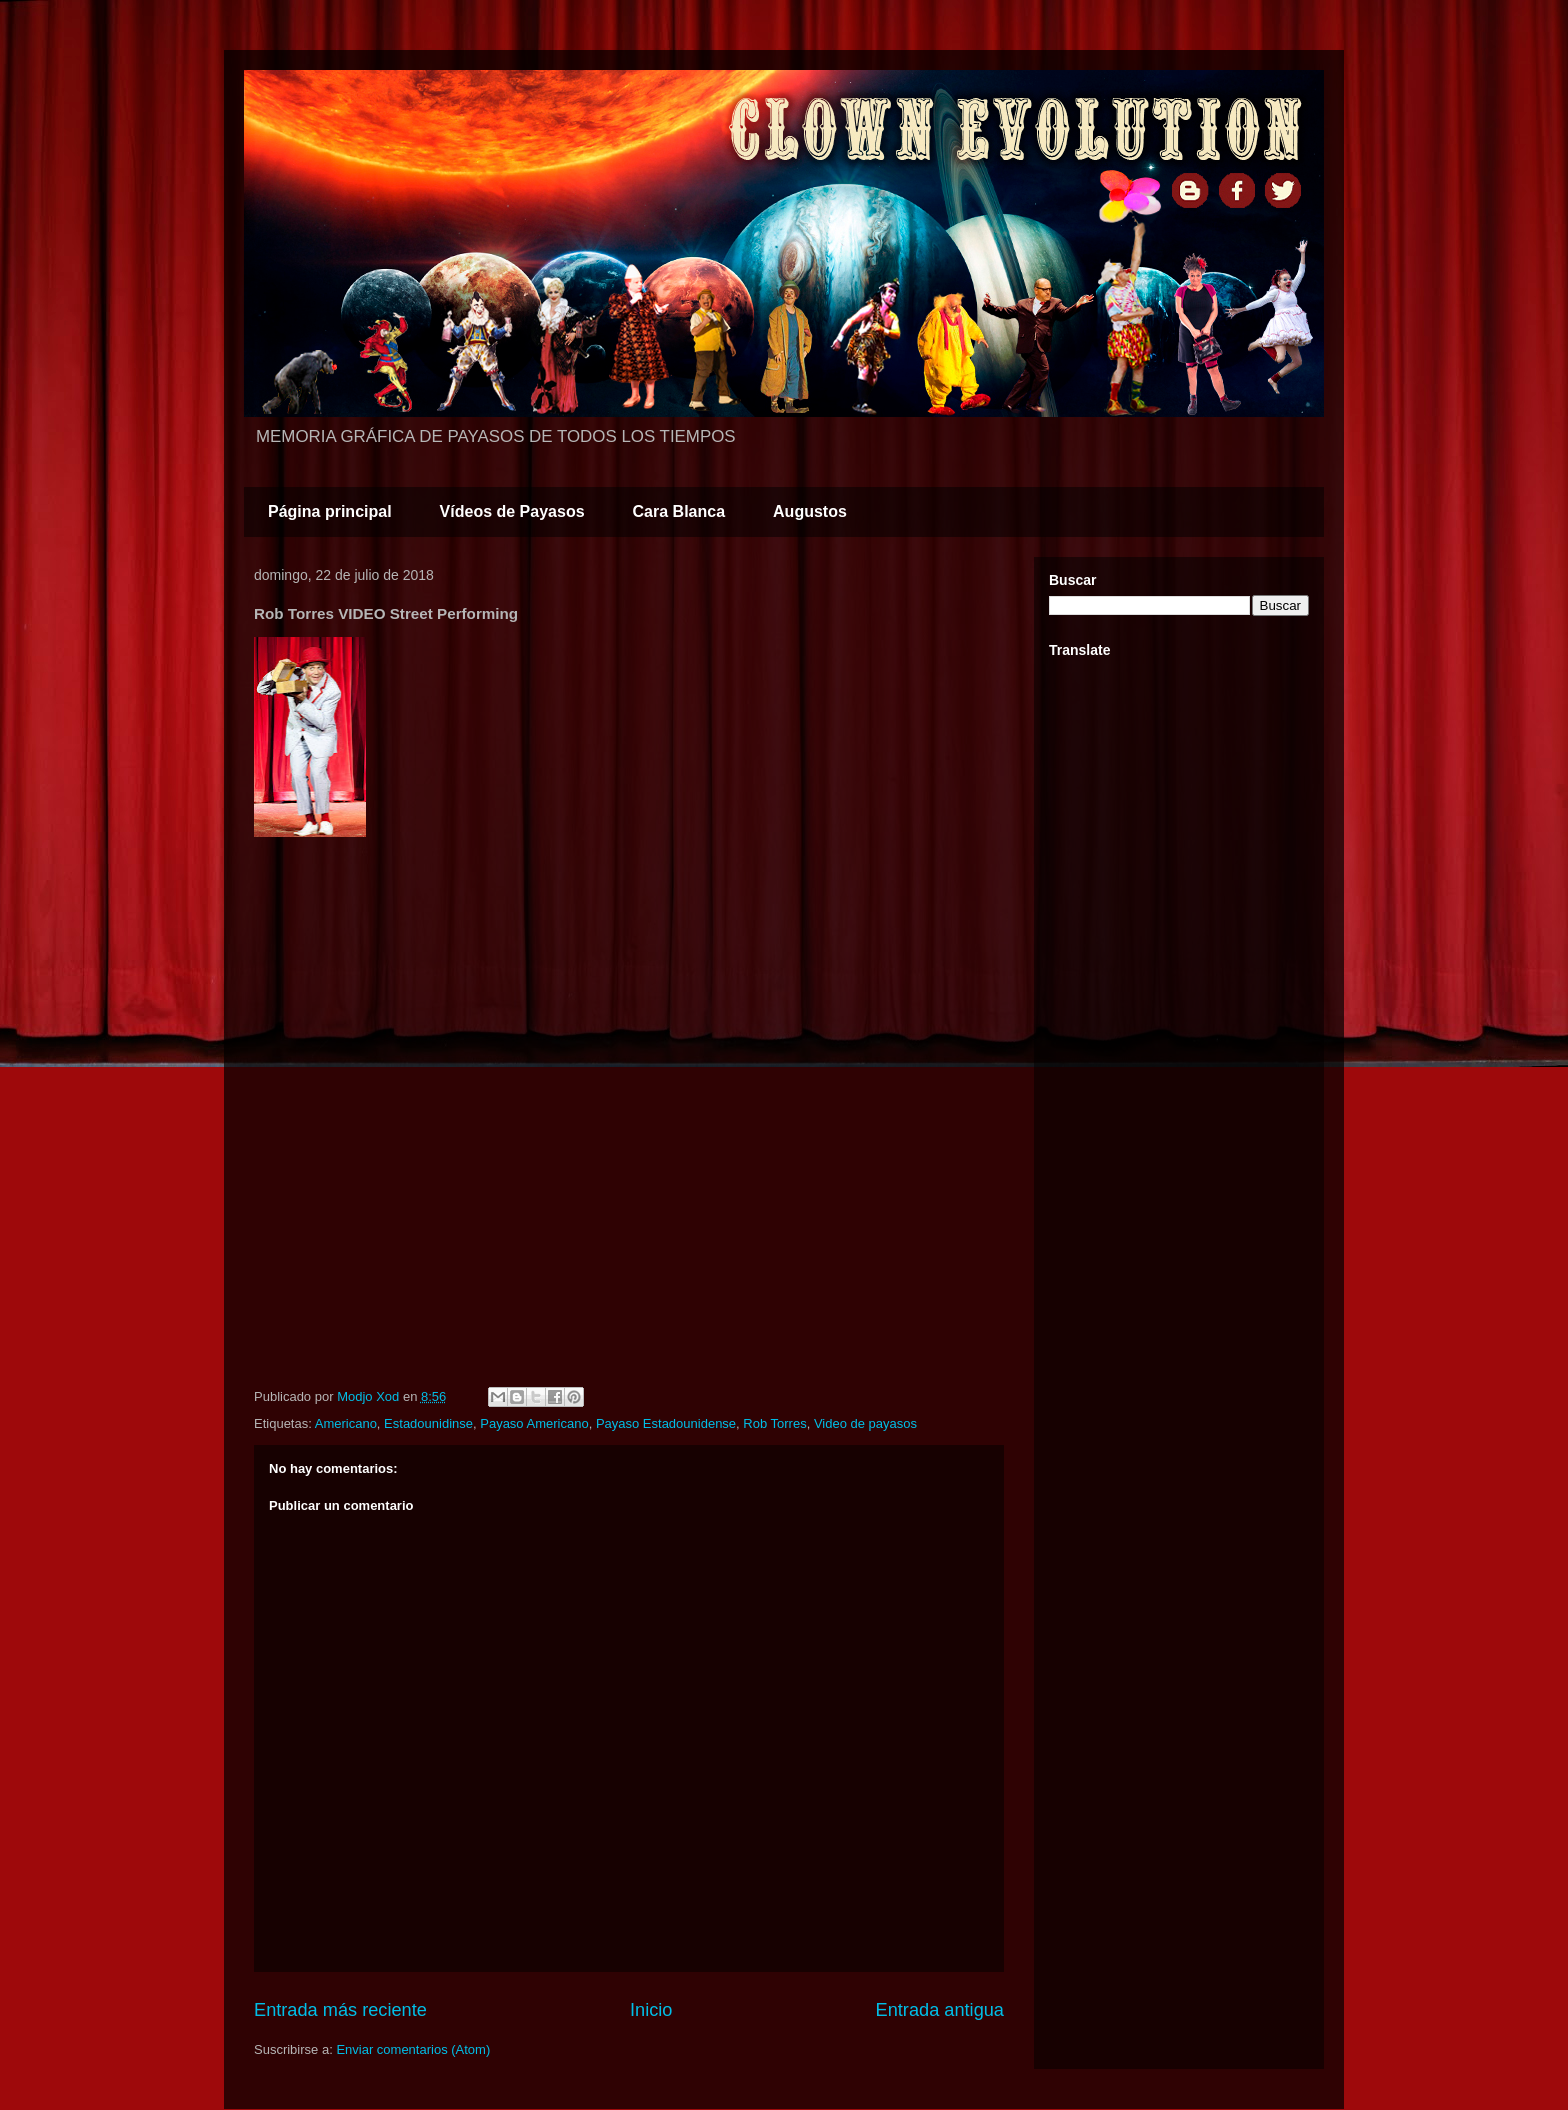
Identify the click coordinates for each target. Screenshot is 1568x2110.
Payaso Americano (534, 1423)
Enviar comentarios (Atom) (413, 2049)
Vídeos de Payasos (512, 511)
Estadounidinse (428, 1423)
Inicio (651, 2010)
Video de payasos (865, 1423)
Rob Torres (774, 1423)
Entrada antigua (940, 2010)
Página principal (330, 511)
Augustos (810, 511)
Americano (346, 1423)
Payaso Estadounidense (666, 1423)
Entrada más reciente (340, 2010)
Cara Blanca (679, 511)
